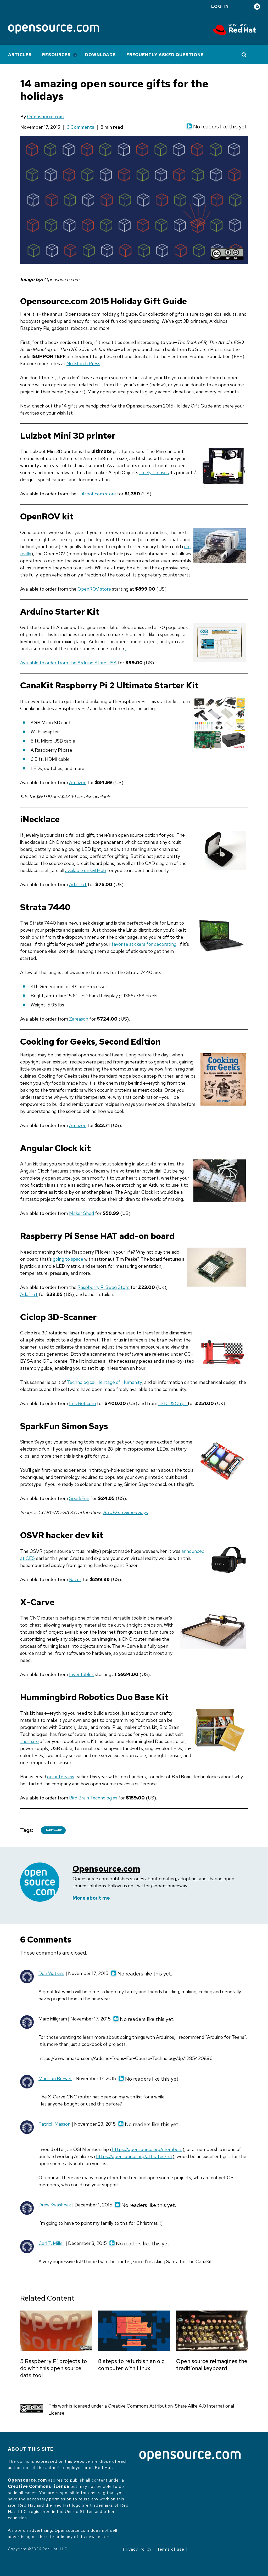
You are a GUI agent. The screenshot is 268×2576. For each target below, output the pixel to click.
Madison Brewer (55, 2078)
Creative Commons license (38, 2486)
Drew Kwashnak (54, 2205)
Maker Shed (81, 1213)
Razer (75, 1579)
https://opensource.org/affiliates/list (134, 2156)
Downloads (100, 55)
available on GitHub (85, 870)
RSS (257, 6)
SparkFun (79, 1498)
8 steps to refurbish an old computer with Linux (131, 2365)
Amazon (77, 782)
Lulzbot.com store (96, 494)
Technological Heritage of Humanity (104, 1382)
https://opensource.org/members (147, 2149)
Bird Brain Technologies (93, 1798)
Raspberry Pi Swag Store (103, 1287)
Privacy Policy (137, 2549)
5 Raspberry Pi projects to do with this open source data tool (53, 2368)
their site (29, 1741)
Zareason (78, 1019)
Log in (220, 6)
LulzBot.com (82, 1403)
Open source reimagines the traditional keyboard (211, 2365)
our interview (60, 1777)
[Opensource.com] (53, 29)
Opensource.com (45, 117)
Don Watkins (51, 1973)
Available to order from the (48, 663)
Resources (56, 55)
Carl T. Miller (51, 2243)
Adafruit (78, 884)
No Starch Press (83, 363)
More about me (91, 1898)
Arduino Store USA (97, 663)
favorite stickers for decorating (143, 944)
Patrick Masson (54, 2124)
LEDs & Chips (173, 1403)
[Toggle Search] (244, 54)
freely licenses (154, 472)
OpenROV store (94, 589)
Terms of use (170, 2549)
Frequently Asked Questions (165, 55)
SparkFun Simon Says (125, 1512)
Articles (20, 55)
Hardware (53, 1830)
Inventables (81, 1674)
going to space (68, 1259)
